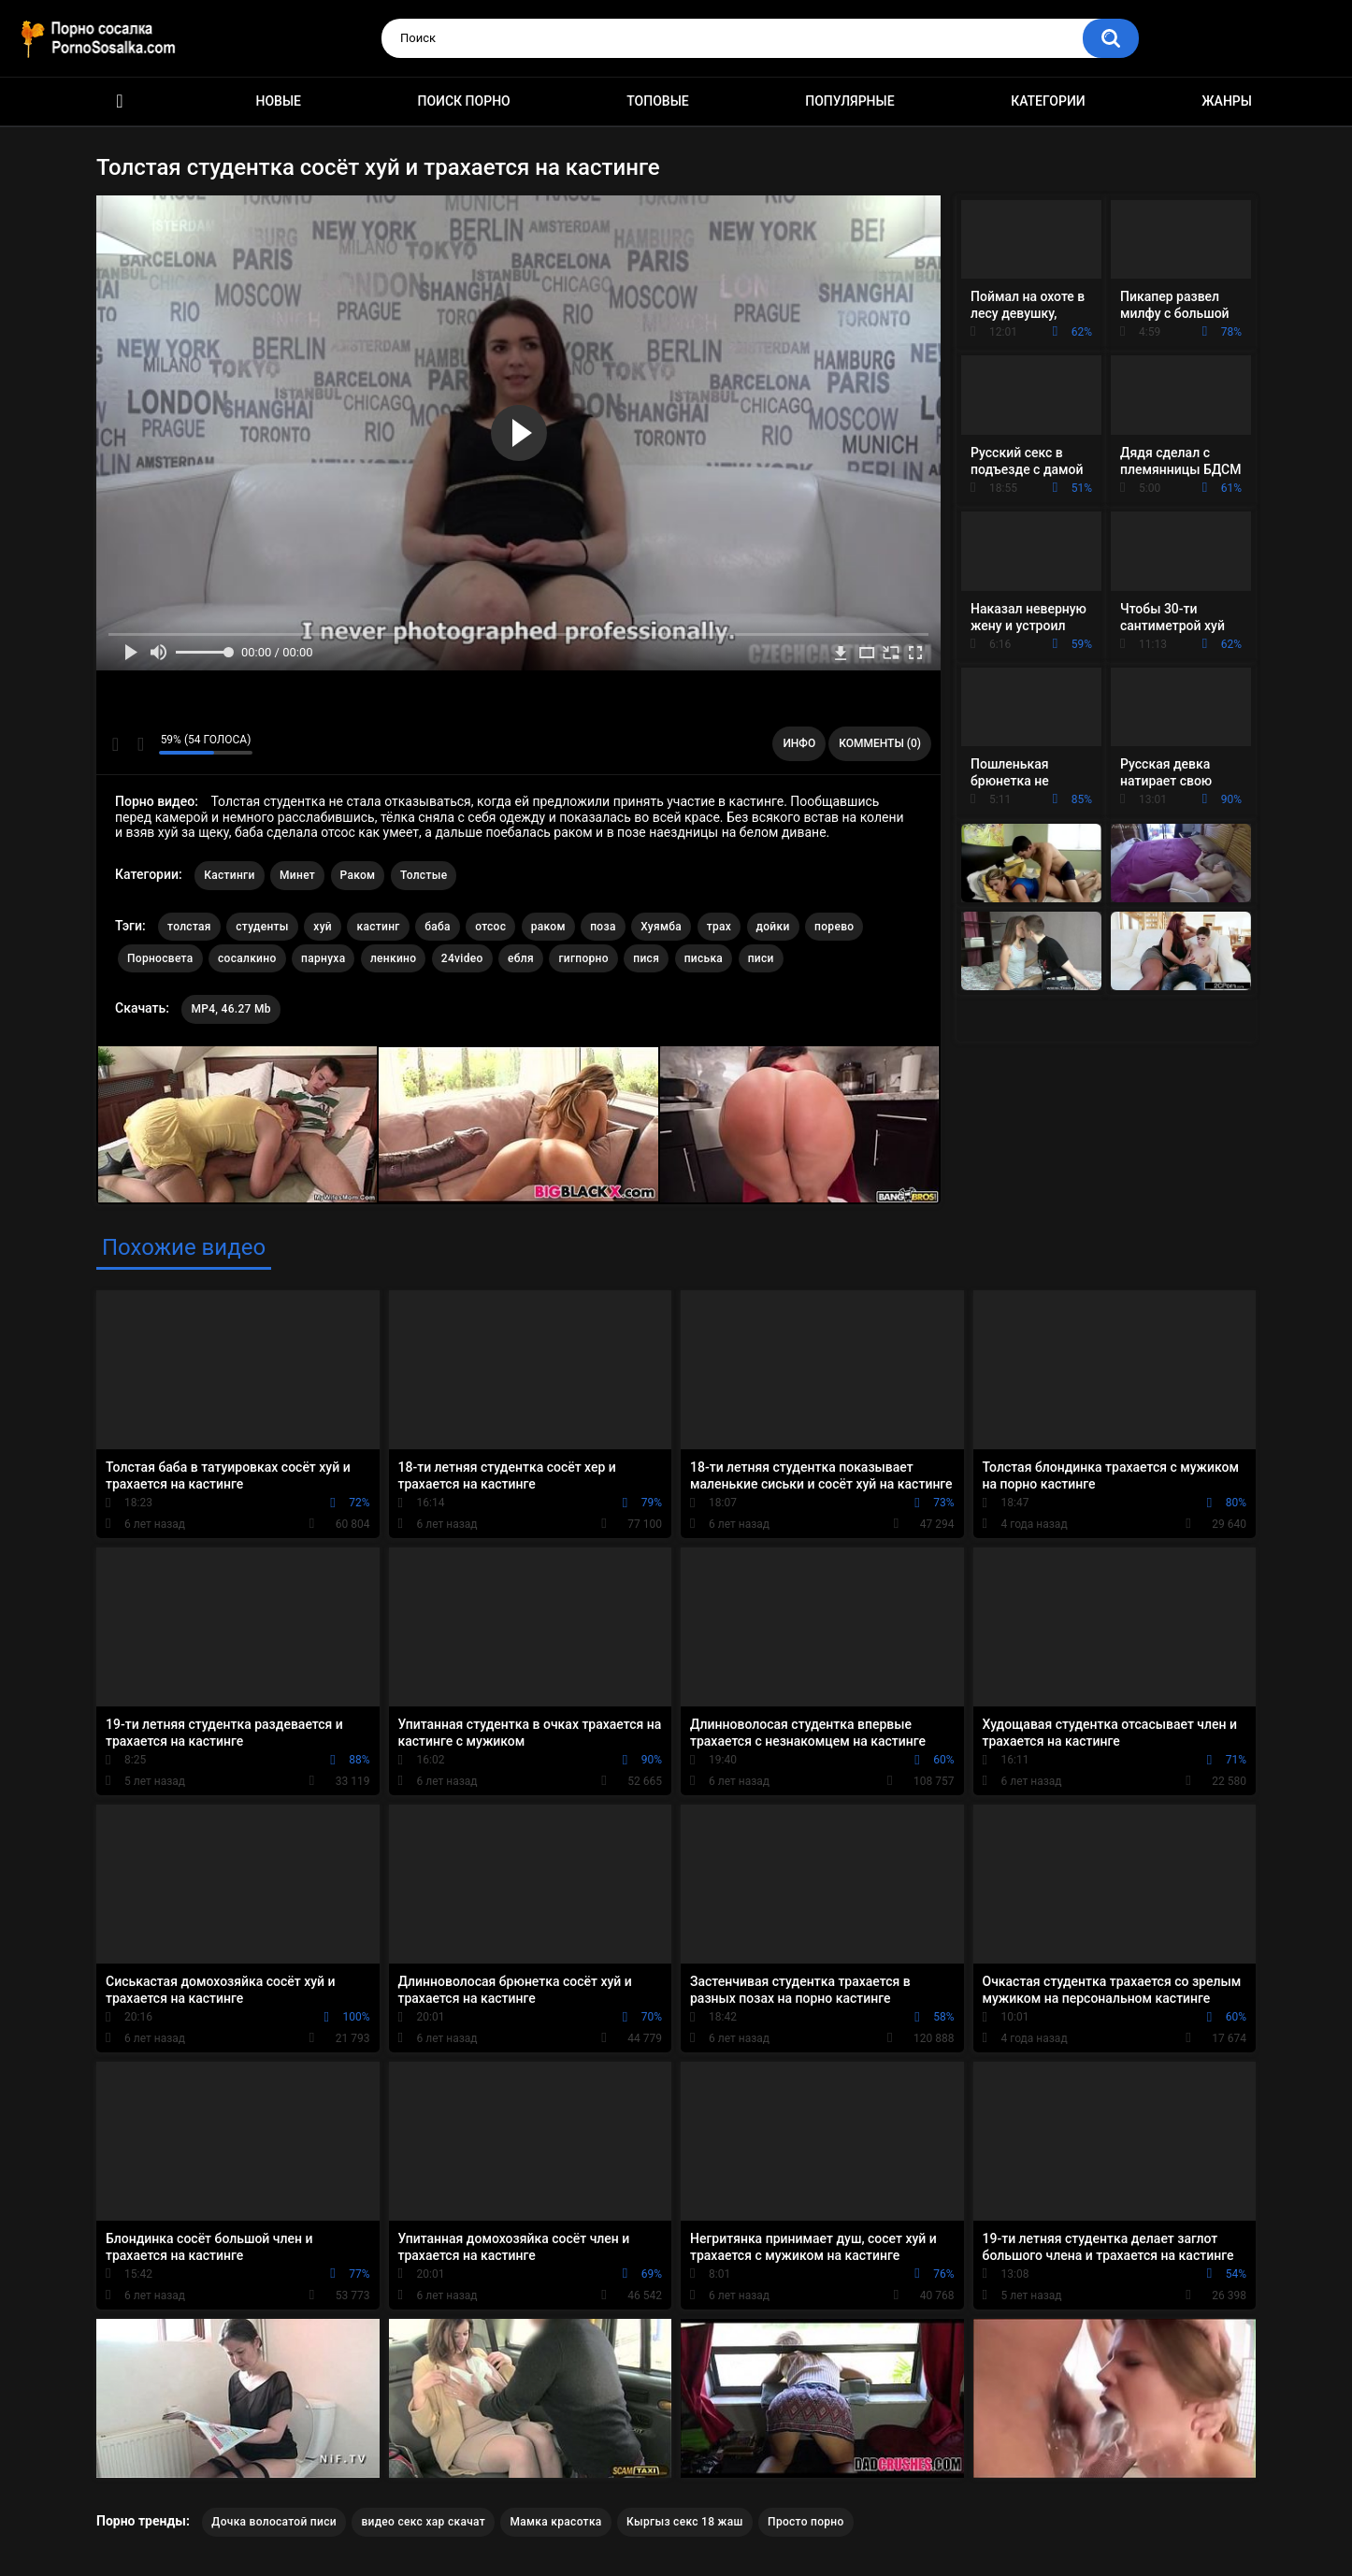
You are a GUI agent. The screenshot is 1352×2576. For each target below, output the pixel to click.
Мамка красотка (555, 2521)
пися (646, 958)
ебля (521, 958)
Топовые (657, 101)
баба (437, 926)
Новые (278, 101)
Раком (358, 875)
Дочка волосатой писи (274, 2521)
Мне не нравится (140, 744)
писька (704, 958)
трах (719, 926)
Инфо (799, 743)
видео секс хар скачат (423, 2521)
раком (548, 926)
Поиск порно (464, 101)
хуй (322, 926)
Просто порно (806, 2521)
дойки (773, 926)
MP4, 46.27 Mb (230, 1008)
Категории (1048, 101)
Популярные (849, 101)
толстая (189, 926)
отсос (490, 926)
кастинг (377, 926)
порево (834, 926)
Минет (297, 875)
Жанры (1226, 101)
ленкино (393, 958)
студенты (262, 926)
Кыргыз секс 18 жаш (684, 2521)
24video (462, 958)
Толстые (424, 875)
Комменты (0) (880, 743)
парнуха (323, 958)
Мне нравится (115, 744)
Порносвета (160, 958)
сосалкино (247, 958)
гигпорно (583, 958)
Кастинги (229, 875)
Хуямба (661, 926)
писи (761, 958)
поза (602, 926)
